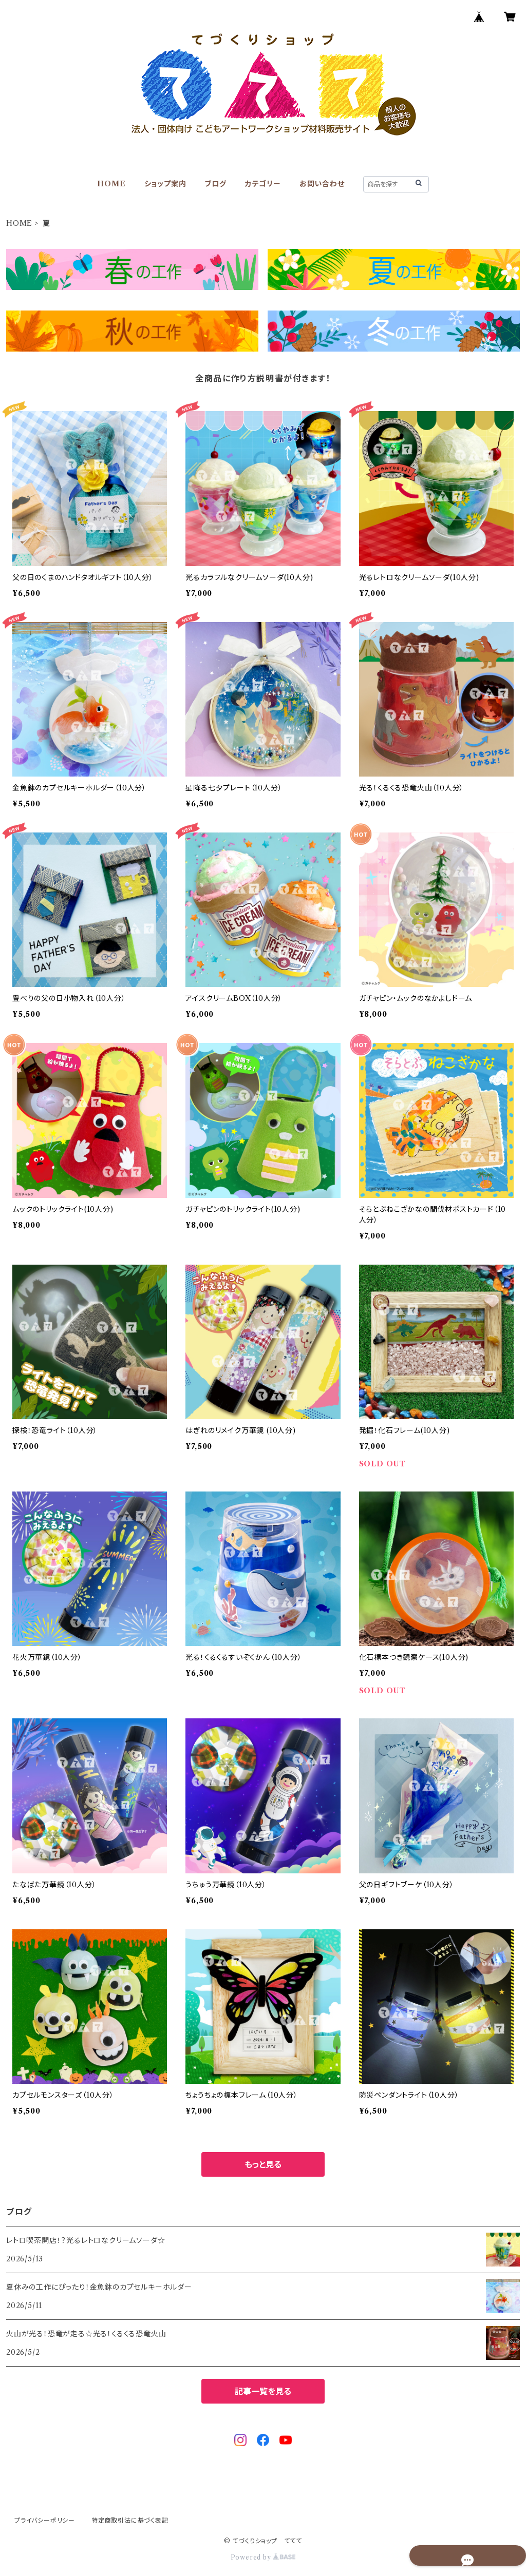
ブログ (215, 183)
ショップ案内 (165, 183)
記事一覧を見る (263, 2391)
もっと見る (263, 2164)
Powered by (263, 2557)
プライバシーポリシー (44, 2520)
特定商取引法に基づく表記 (129, 2520)
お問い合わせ (322, 183)
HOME (111, 183)
